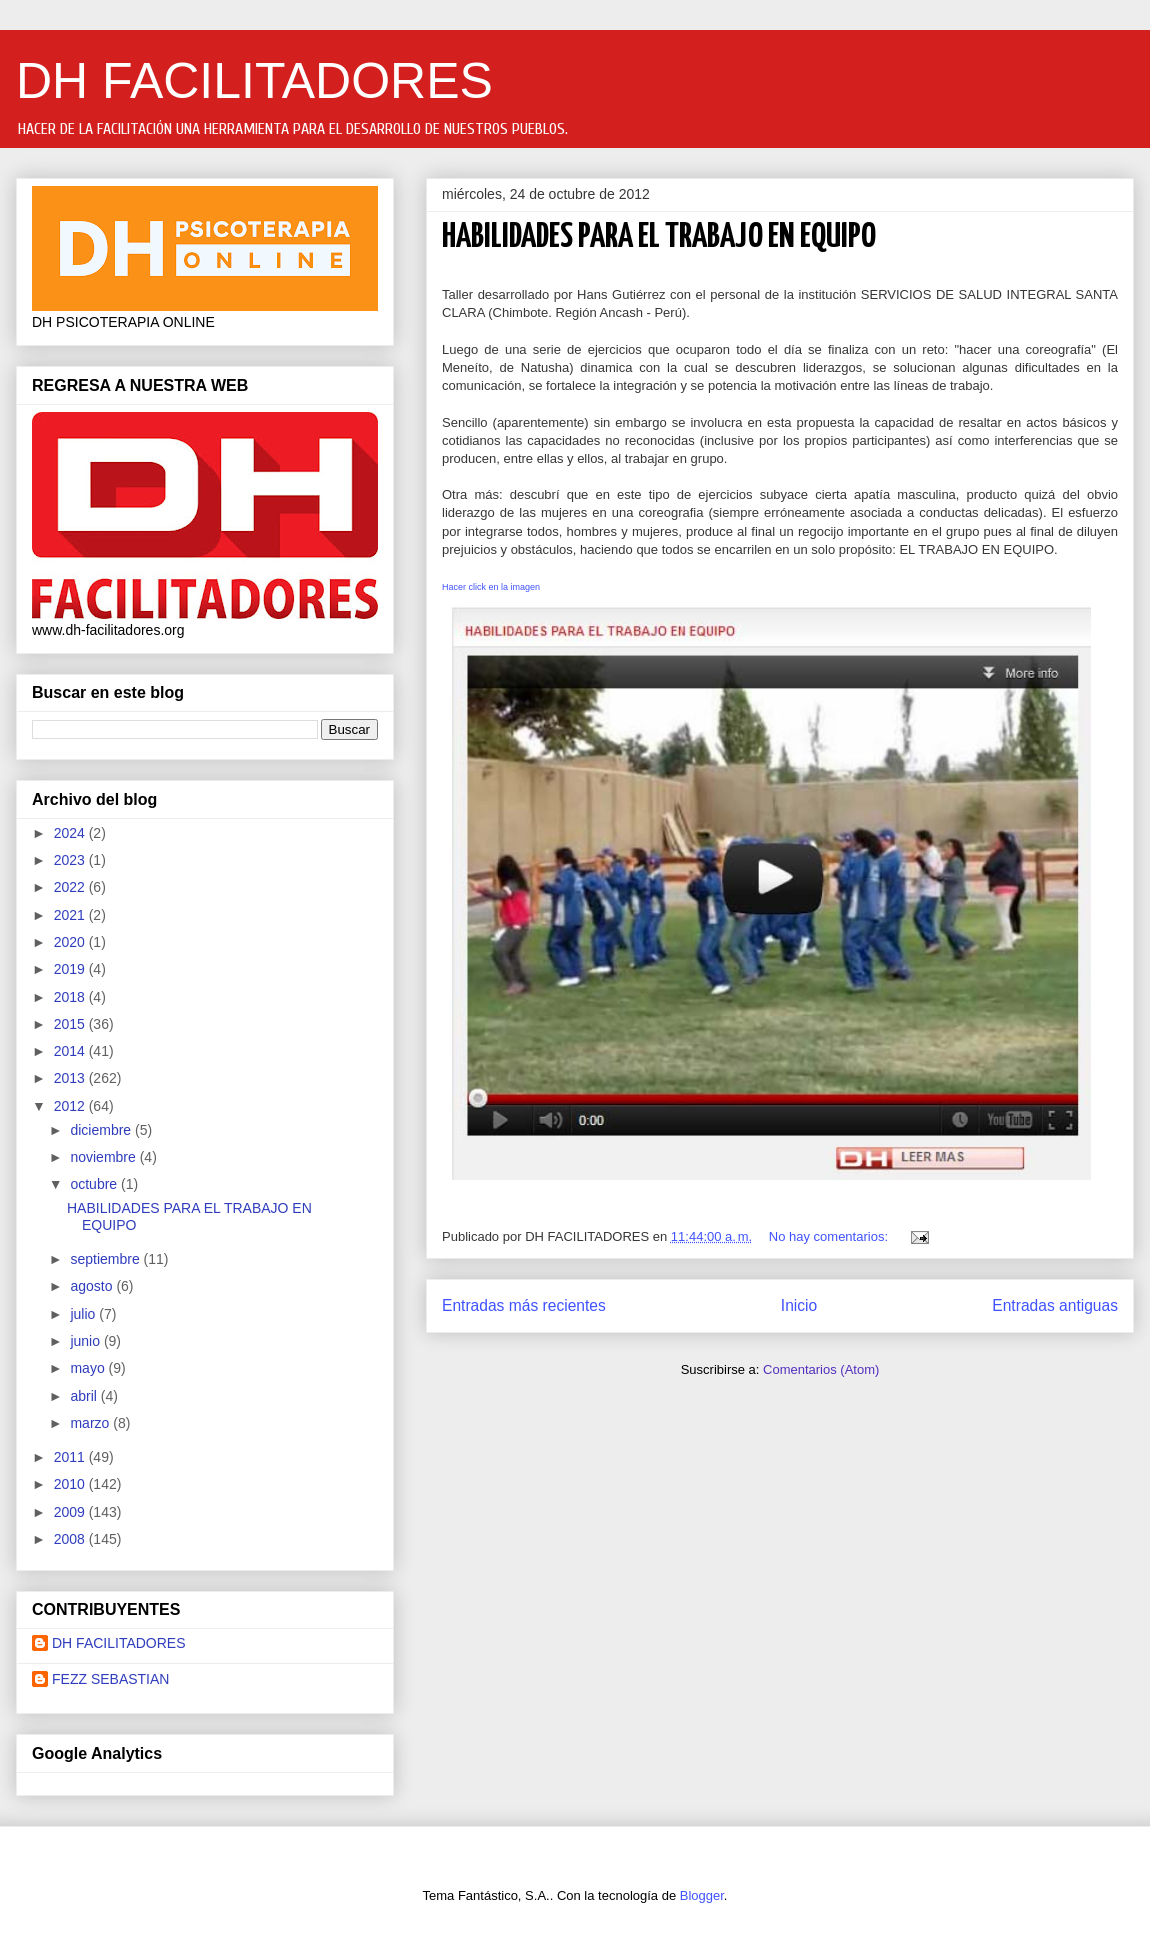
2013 (71, 1078)
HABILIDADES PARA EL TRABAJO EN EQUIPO (659, 237)
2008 (71, 1539)
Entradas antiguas (1055, 1305)
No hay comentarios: (830, 1236)
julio (84, 1314)
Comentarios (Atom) (821, 1369)
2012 (71, 1106)
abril (85, 1396)
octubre (95, 1184)
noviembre (104, 1157)
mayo (89, 1368)
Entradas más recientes (524, 1305)
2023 (71, 860)
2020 (71, 942)
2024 (71, 833)
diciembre (102, 1130)
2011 (71, 1457)
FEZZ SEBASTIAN (110, 1679)
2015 (71, 1024)
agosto (93, 1286)
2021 (71, 915)
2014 (71, 1051)
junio (86, 1341)
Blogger (702, 1895)
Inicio (799, 1305)
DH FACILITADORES (254, 81)
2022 (71, 887)
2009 (71, 1512)
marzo (91, 1423)
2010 (71, 1484)
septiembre (106, 1259)
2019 (71, 969)
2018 (71, 997)
